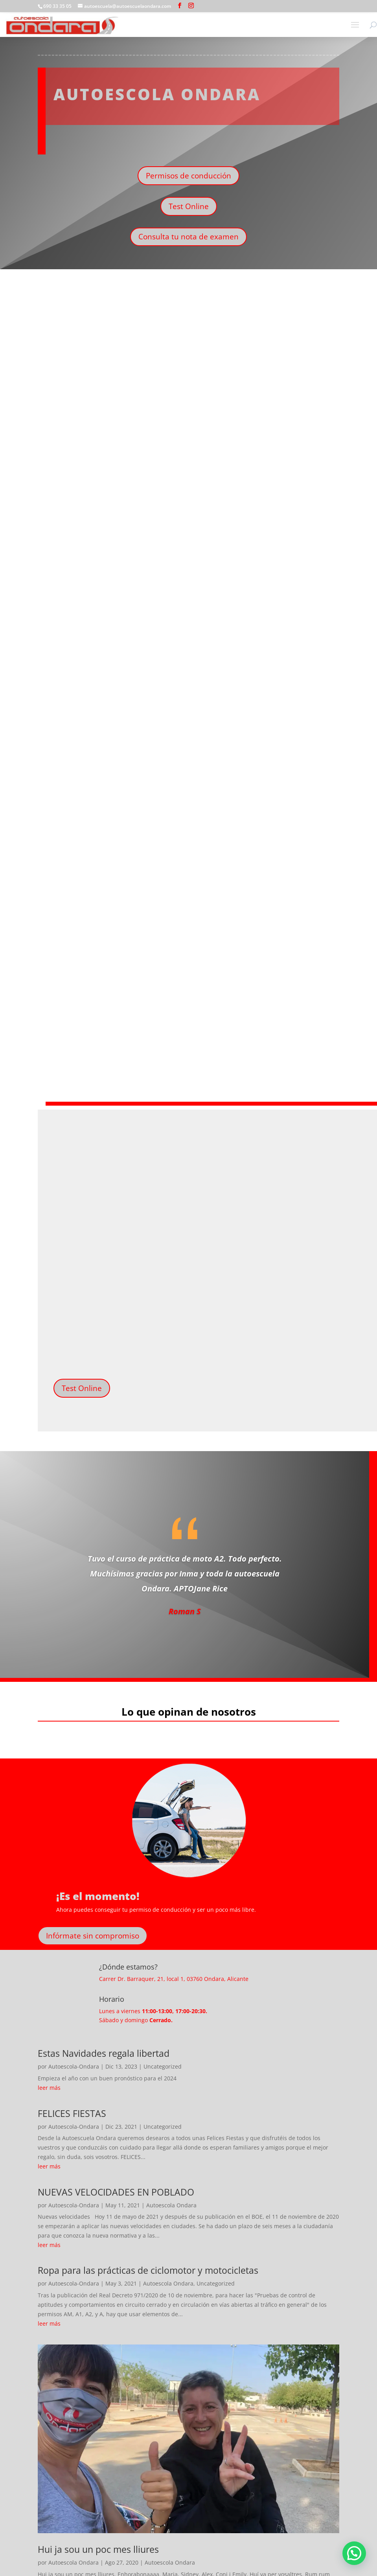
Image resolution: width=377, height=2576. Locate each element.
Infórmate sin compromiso (92, 1936)
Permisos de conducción (188, 176)
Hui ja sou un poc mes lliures (98, 2549)
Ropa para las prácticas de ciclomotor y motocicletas (148, 2270)
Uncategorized (162, 2066)
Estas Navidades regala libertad (103, 2053)
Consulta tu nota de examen (188, 237)
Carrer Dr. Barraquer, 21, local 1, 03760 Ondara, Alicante (173, 1979)
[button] (354, 2553)
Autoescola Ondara (171, 2205)
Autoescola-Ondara (73, 2066)
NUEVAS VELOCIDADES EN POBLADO (116, 2192)
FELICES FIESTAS (72, 2113)
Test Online (189, 206)
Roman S (185, 1611)
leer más (49, 2087)
